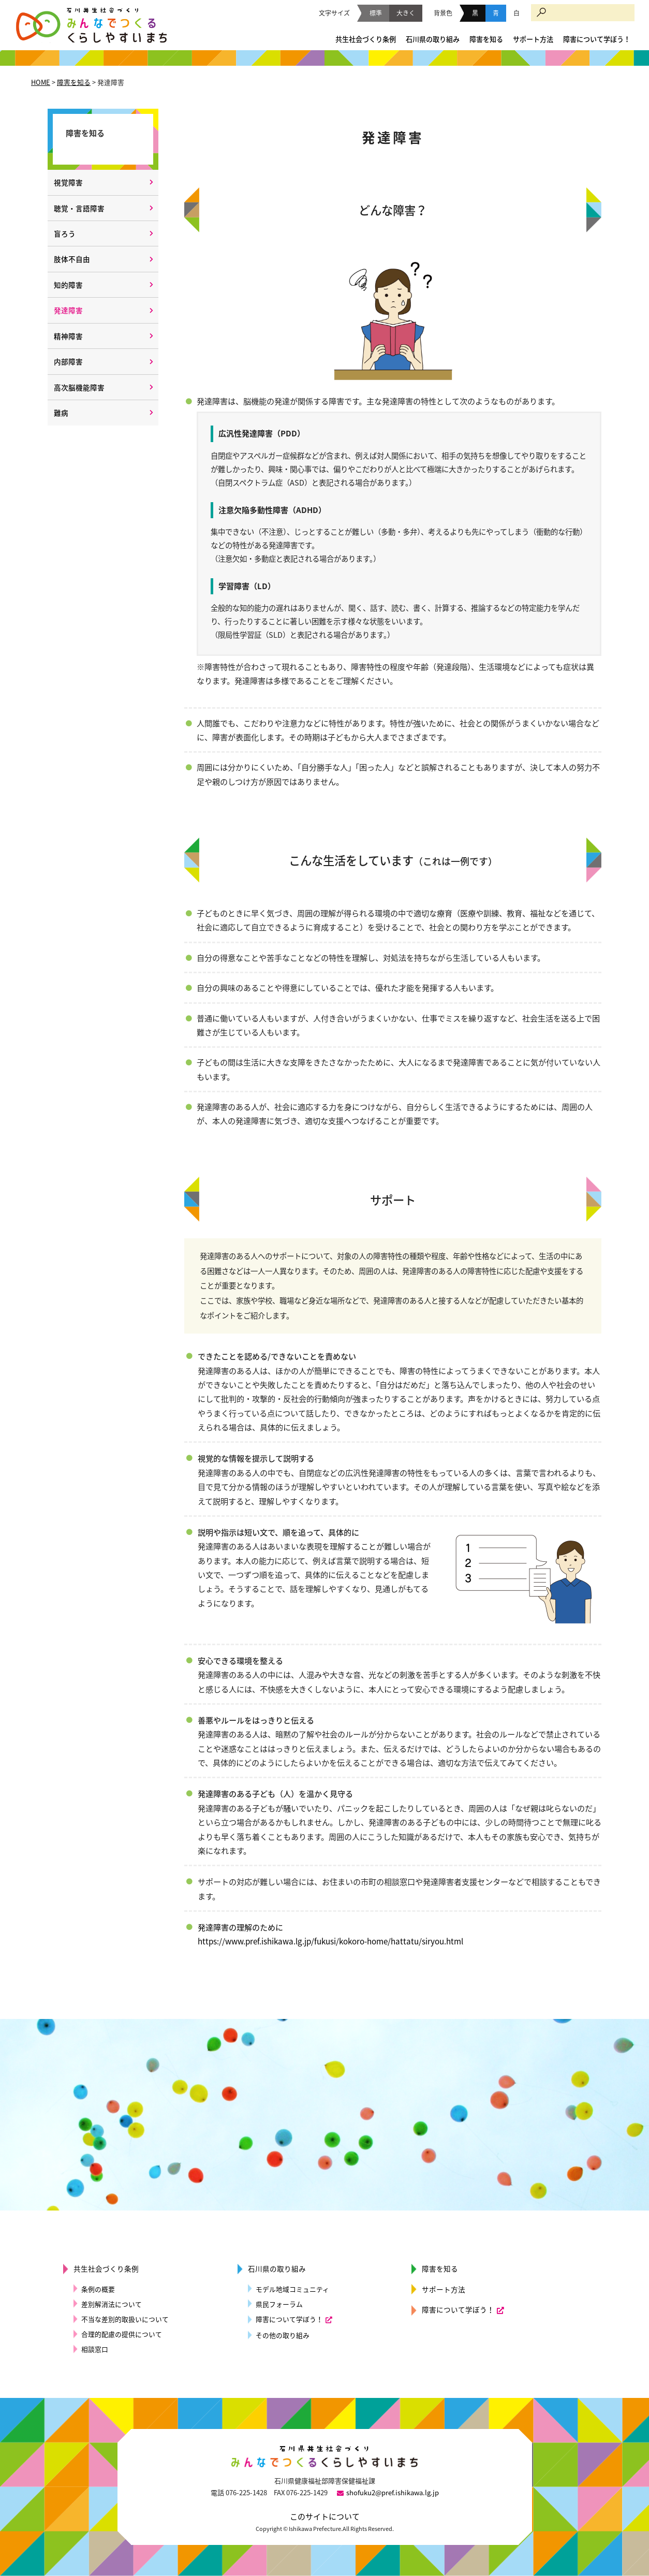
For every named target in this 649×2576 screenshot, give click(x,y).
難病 (61, 412)
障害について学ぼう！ (596, 39)
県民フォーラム (279, 2304)
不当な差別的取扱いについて (125, 2319)
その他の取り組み (282, 2335)
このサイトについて (325, 2516)
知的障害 (68, 285)
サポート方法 (533, 39)
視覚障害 (68, 182)
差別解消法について (111, 2304)
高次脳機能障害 (79, 387)
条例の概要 (98, 2289)
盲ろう (65, 233)
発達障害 (68, 310)
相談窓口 (94, 2349)
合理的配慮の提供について (121, 2334)
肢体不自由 (72, 259)
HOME (40, 82)
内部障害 (68, 361)
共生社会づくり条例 (365, 39)
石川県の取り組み (433, 39)
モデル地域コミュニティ (292, 2289)
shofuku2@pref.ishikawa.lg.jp (392, 2492)
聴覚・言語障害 (79, 208)
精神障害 (68, 336)
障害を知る (486, 39)
